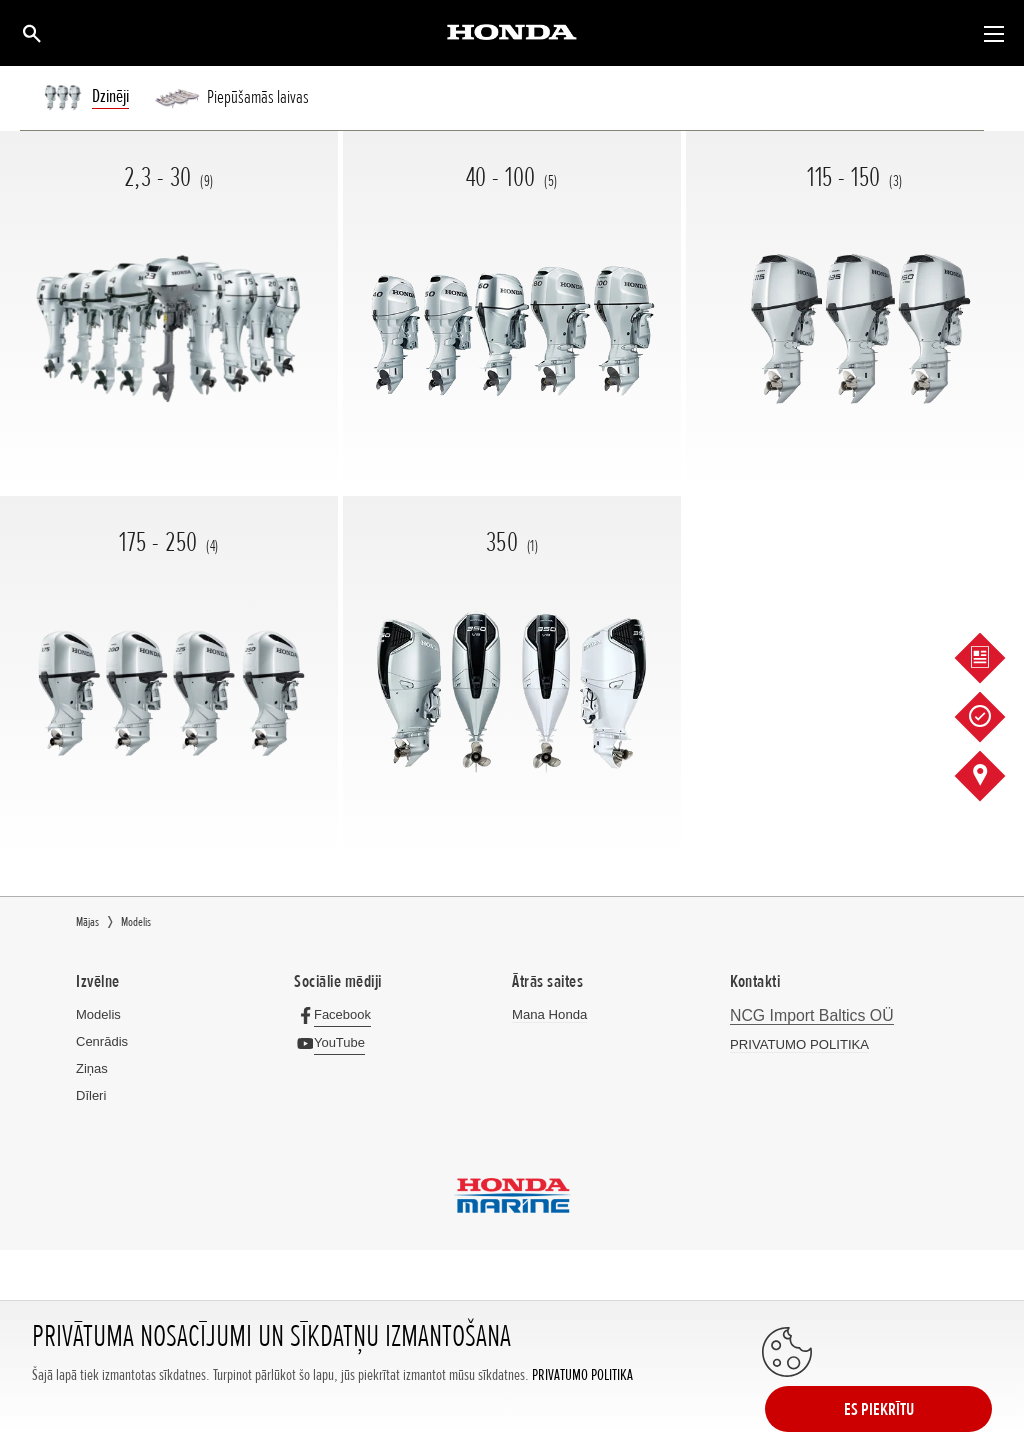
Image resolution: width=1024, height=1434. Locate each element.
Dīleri (91, 1095)
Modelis (98, 1014)
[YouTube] (334, 1042)
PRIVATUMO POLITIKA (582, 1401)
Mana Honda (549, 1014)
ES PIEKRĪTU (912, 1381)
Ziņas (92, 1068)
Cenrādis (102, 1041)
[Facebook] (337, 1014)
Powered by (512, 1318)
